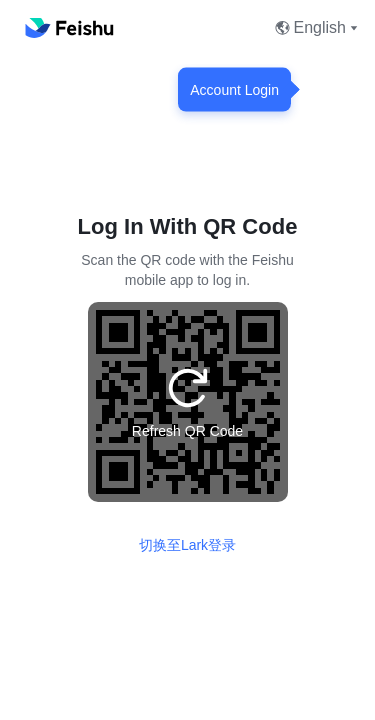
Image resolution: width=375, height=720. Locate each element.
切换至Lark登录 (187, 545)
